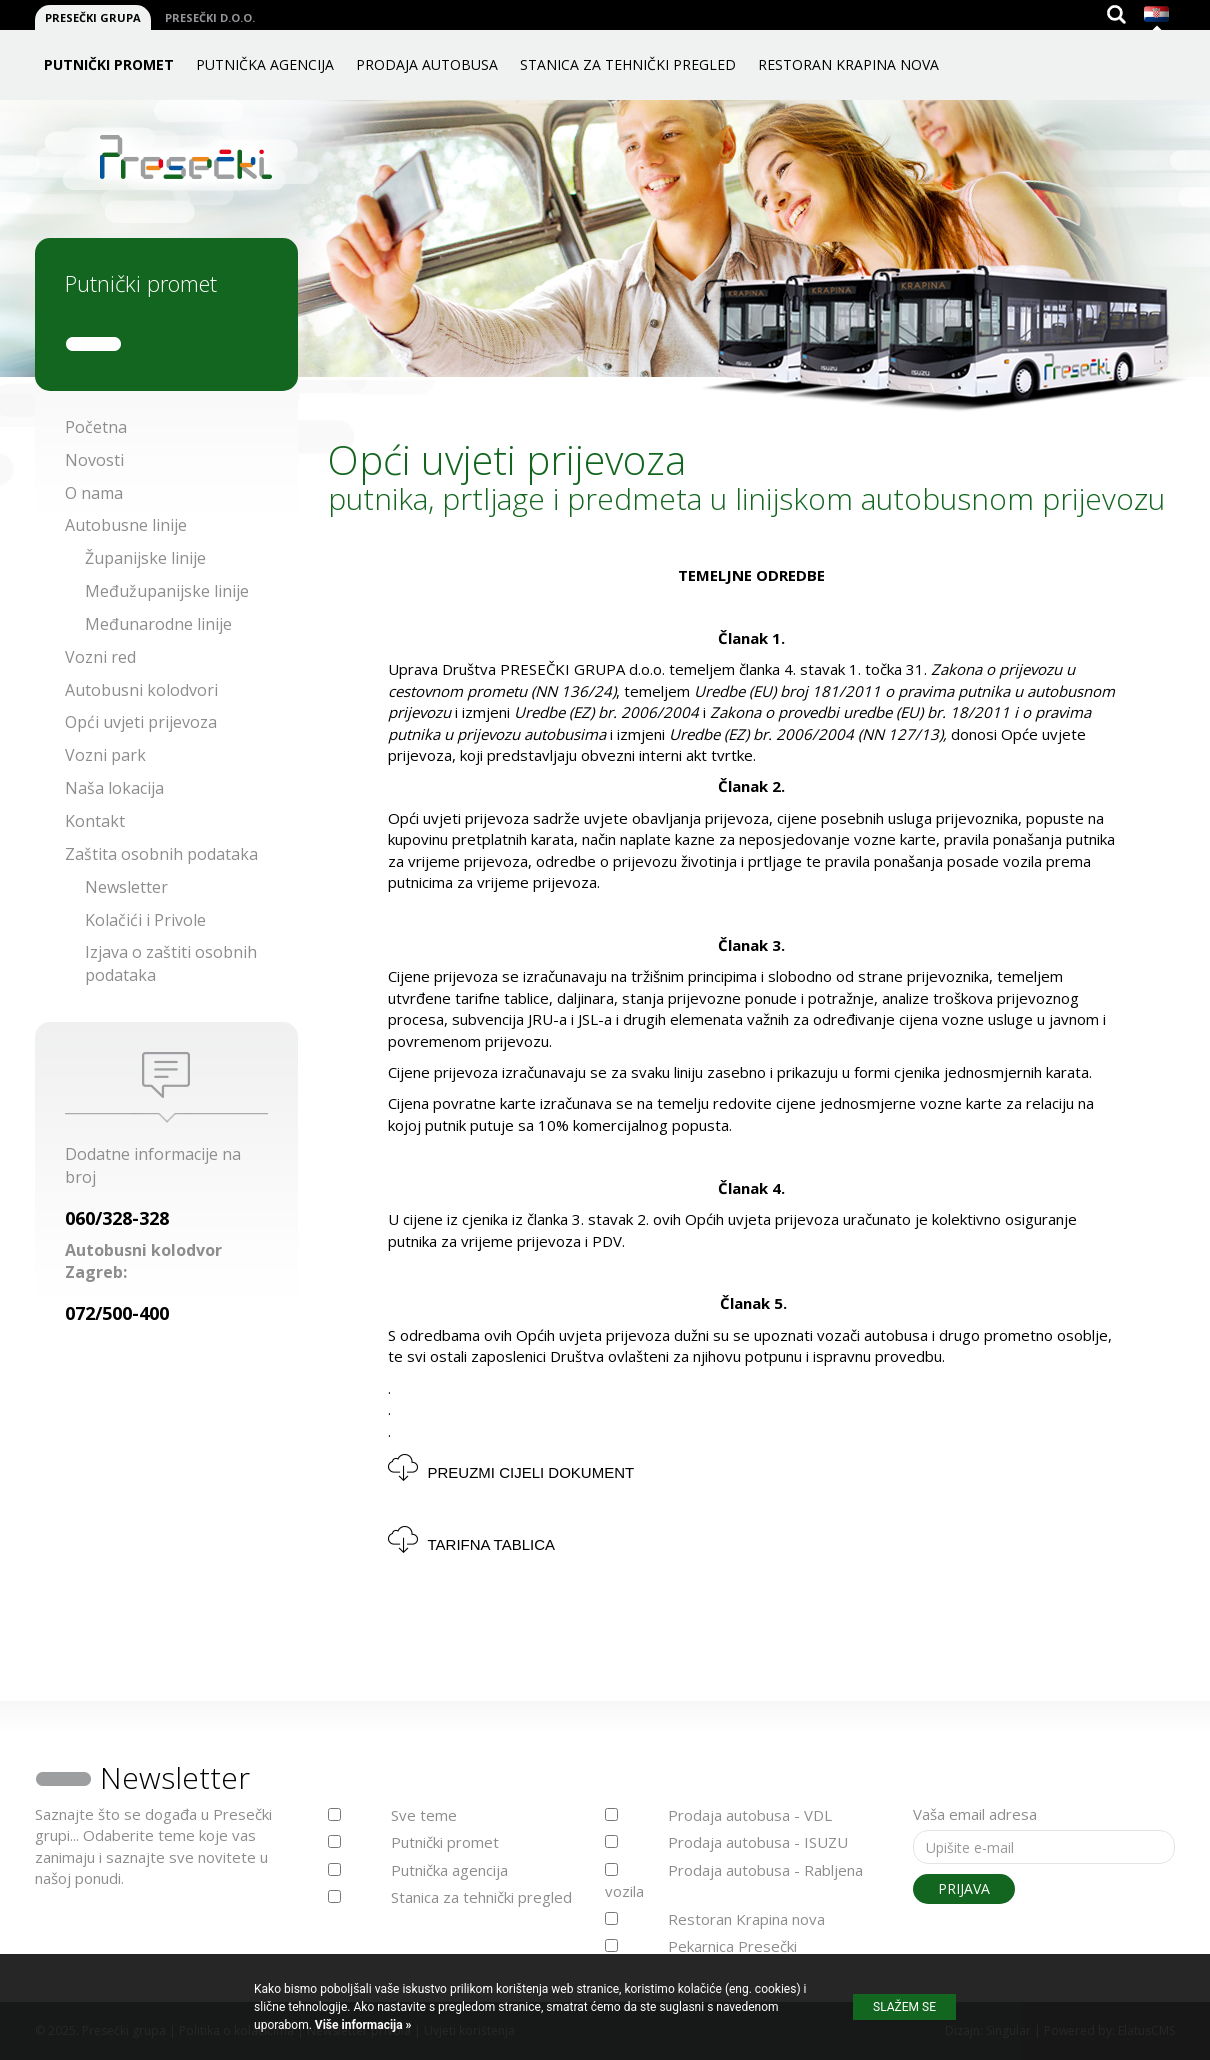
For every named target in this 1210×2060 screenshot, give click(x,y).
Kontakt (95, 821)
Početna (96, 427)
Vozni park (105, 755)
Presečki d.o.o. (210, 17)
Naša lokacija (114, 788)
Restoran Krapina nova (848, 64)
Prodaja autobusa (427, 64)
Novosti (94, 460)
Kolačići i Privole (145, 920)
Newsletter (126, 887)
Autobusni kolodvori (141, 690)
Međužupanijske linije (167, 591)
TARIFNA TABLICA (492, 1544)
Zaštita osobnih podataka (161, 854)
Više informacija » (362, 2025)
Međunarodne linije (158, 624)
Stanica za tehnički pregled (628, 64)
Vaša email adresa (975, 1814)
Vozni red (100, 657)
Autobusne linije (126, 525)
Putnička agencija (265, 64)
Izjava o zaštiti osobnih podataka (171, 963)
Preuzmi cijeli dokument (531, 1472)
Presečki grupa (93, 17)
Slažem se (904, 2007)
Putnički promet (109, 64)
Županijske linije (145, 558)
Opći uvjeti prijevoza (141, 722)
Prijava (964, 1888)
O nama (94, 493)
